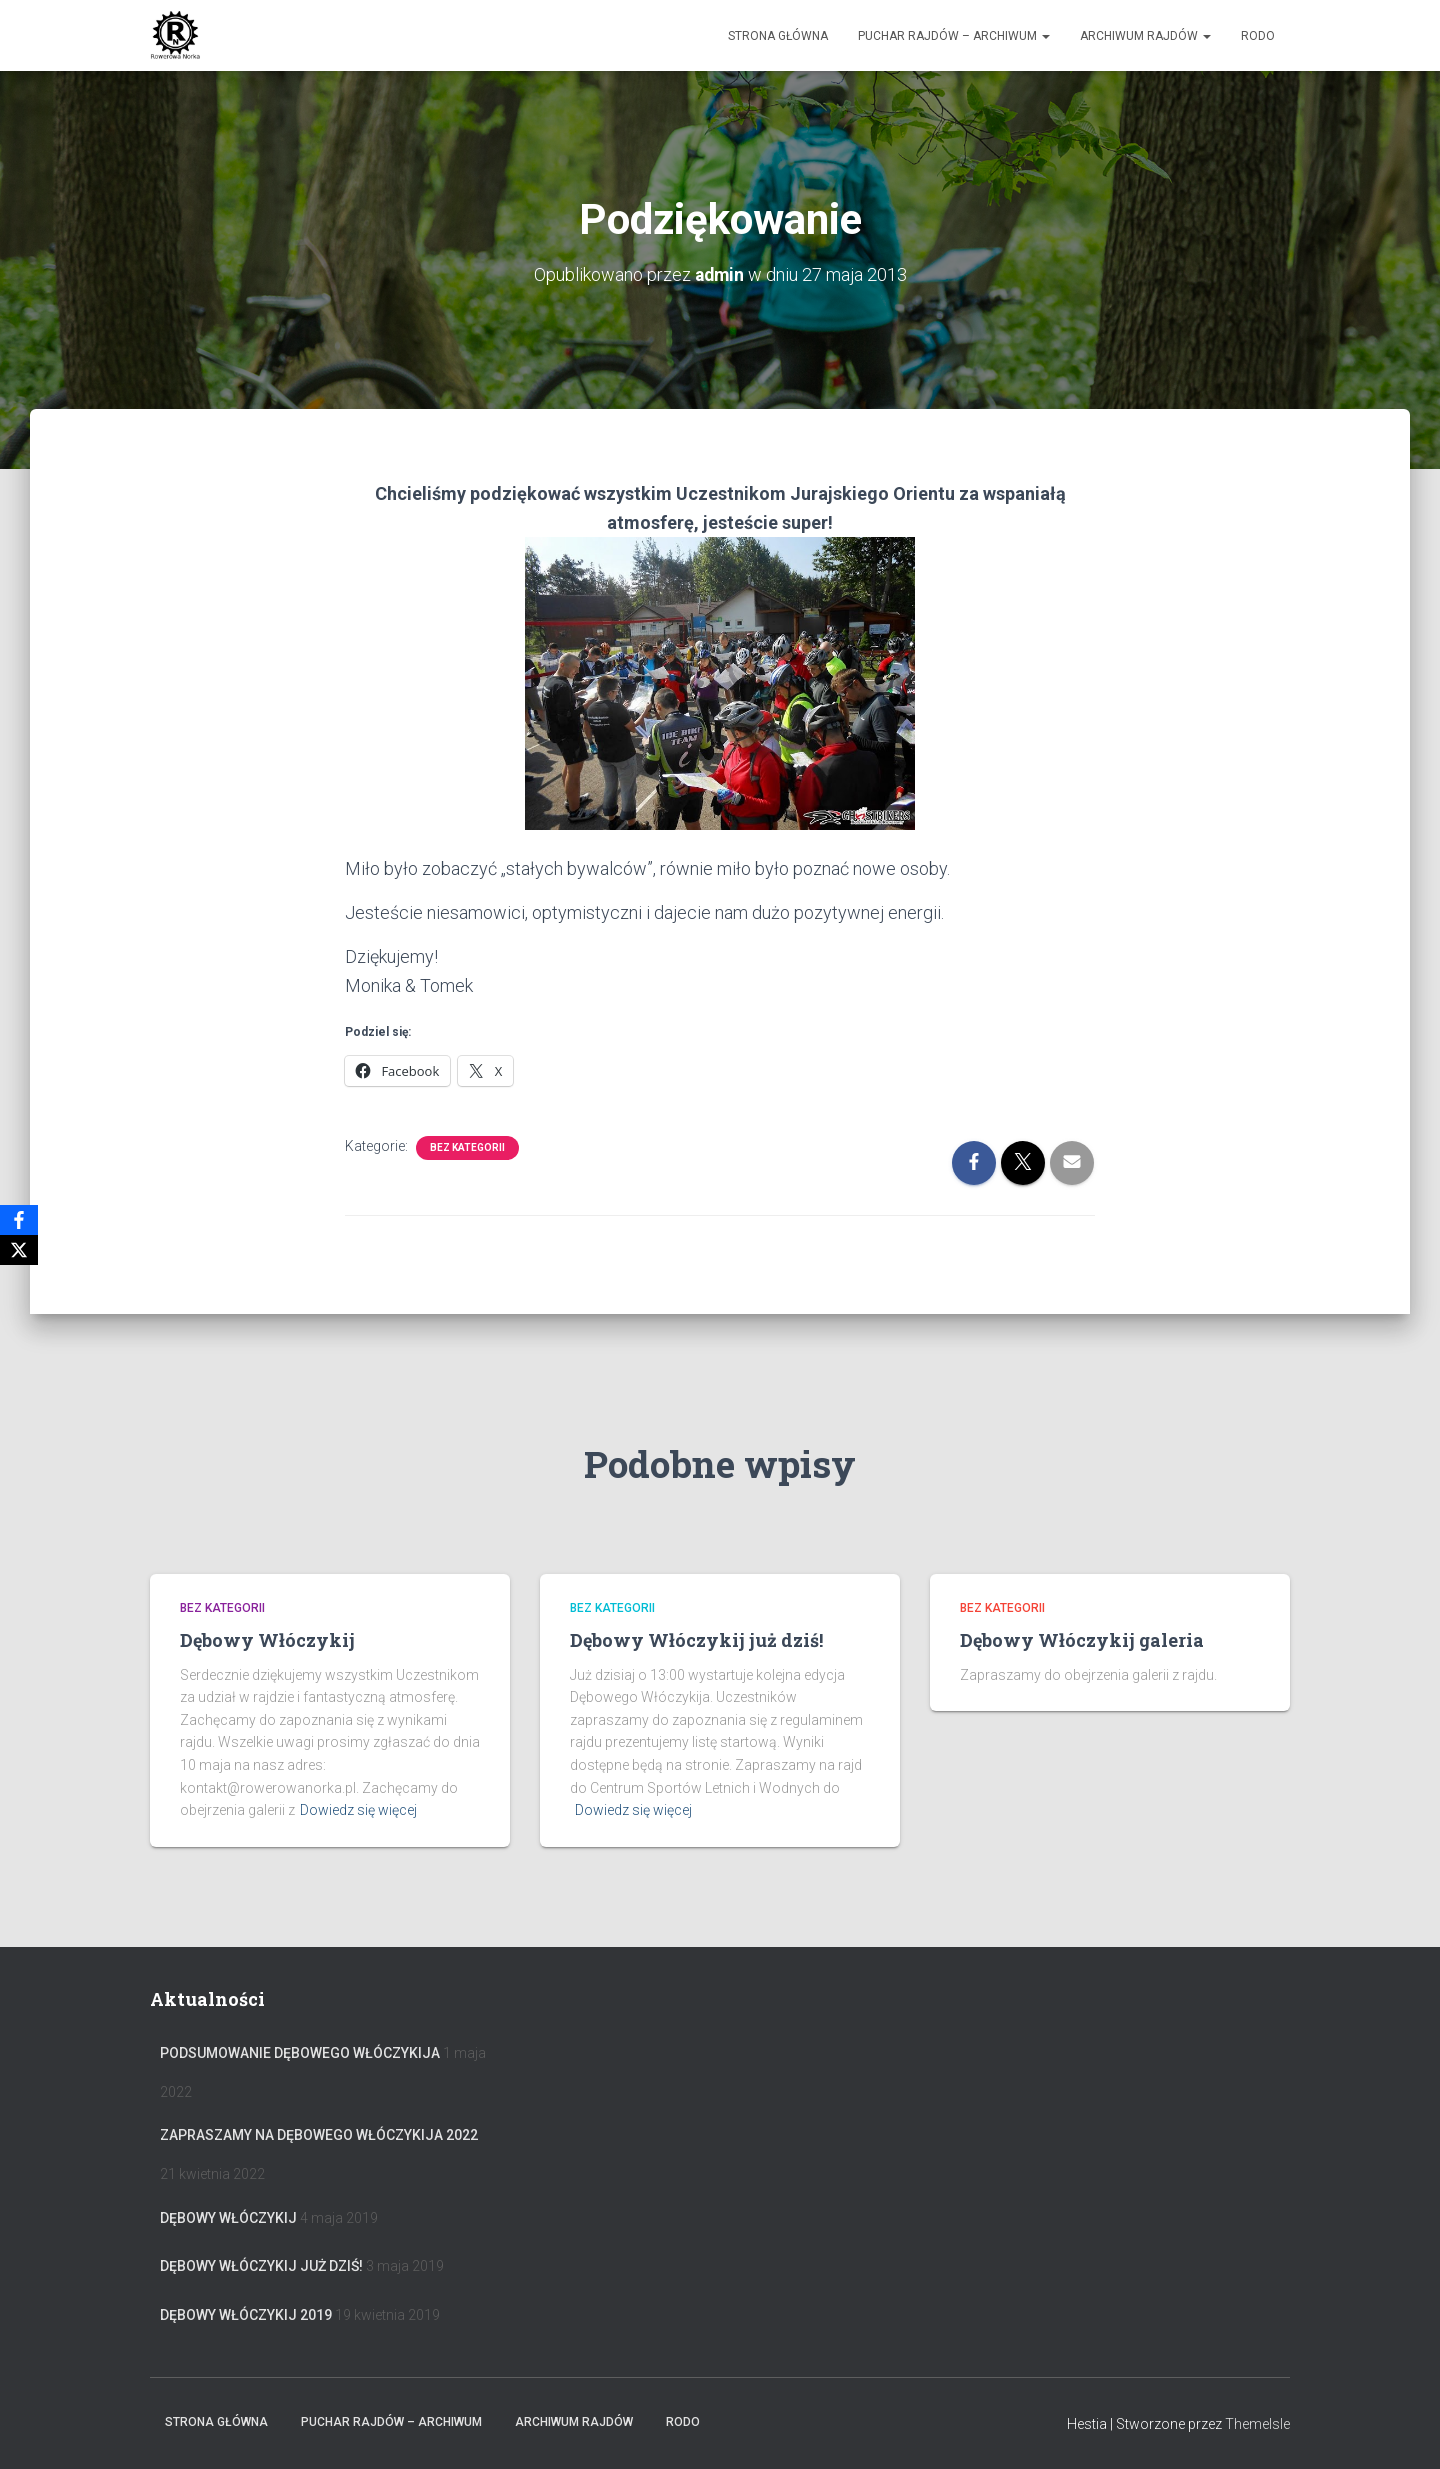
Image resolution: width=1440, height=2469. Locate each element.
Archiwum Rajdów (1145, 36)
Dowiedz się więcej (358, 1810)
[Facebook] (19, 1220)
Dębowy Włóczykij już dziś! (696, 1640)
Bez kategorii (467, 1146)
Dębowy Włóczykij (267, 1640)
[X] (19, 1250)
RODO (1258, 36)
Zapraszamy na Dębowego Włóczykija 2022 (319, 2135)
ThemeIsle (1257, 2424)
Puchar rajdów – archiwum (954, 36)
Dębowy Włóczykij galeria (1082, 1640)
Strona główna (778, 36)
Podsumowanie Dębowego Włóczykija (300, 2053)
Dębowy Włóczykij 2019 (246, 2315)
